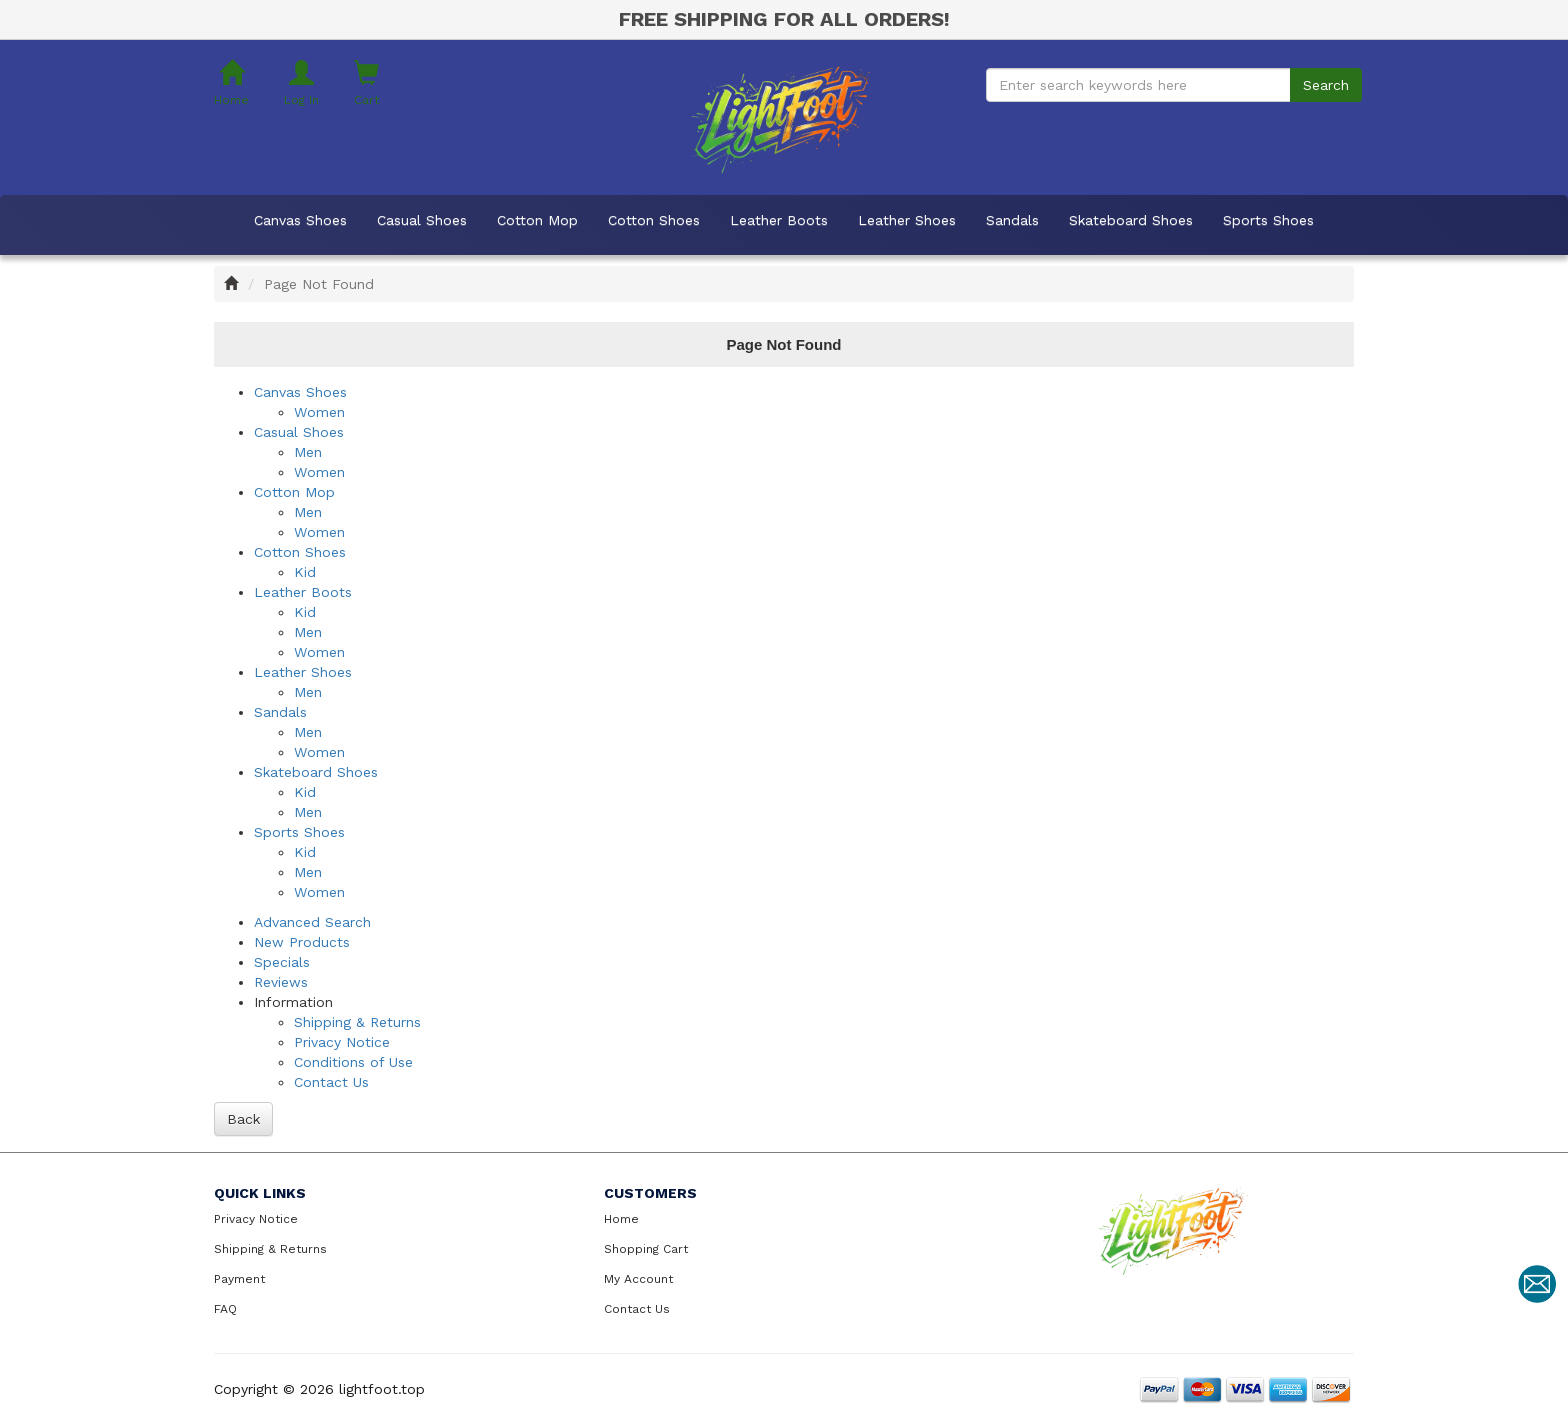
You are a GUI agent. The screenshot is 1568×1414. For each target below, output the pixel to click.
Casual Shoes (422, 220)
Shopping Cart (646, 1249)
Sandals (1012, 220)
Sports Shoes (1268, 220)
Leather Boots (779, 220)
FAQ (225, 1309)
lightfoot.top (382, 1389)
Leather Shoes (907, 220)
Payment (239, 1279)
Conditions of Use (353, 1062)
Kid (305, 572)
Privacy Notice (342, 1042)
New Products (302, 942)
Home (621, 1219)
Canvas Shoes (300, 220)
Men (308, 452)
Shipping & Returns (357, 1022)
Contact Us (331, 1082)
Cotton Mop (537, 220)
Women (319, 412)
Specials (282, 962)
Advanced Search (312, 922)
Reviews (281, 982)
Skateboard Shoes (1131, 220)
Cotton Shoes (654, 220)
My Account (638, 1279)
